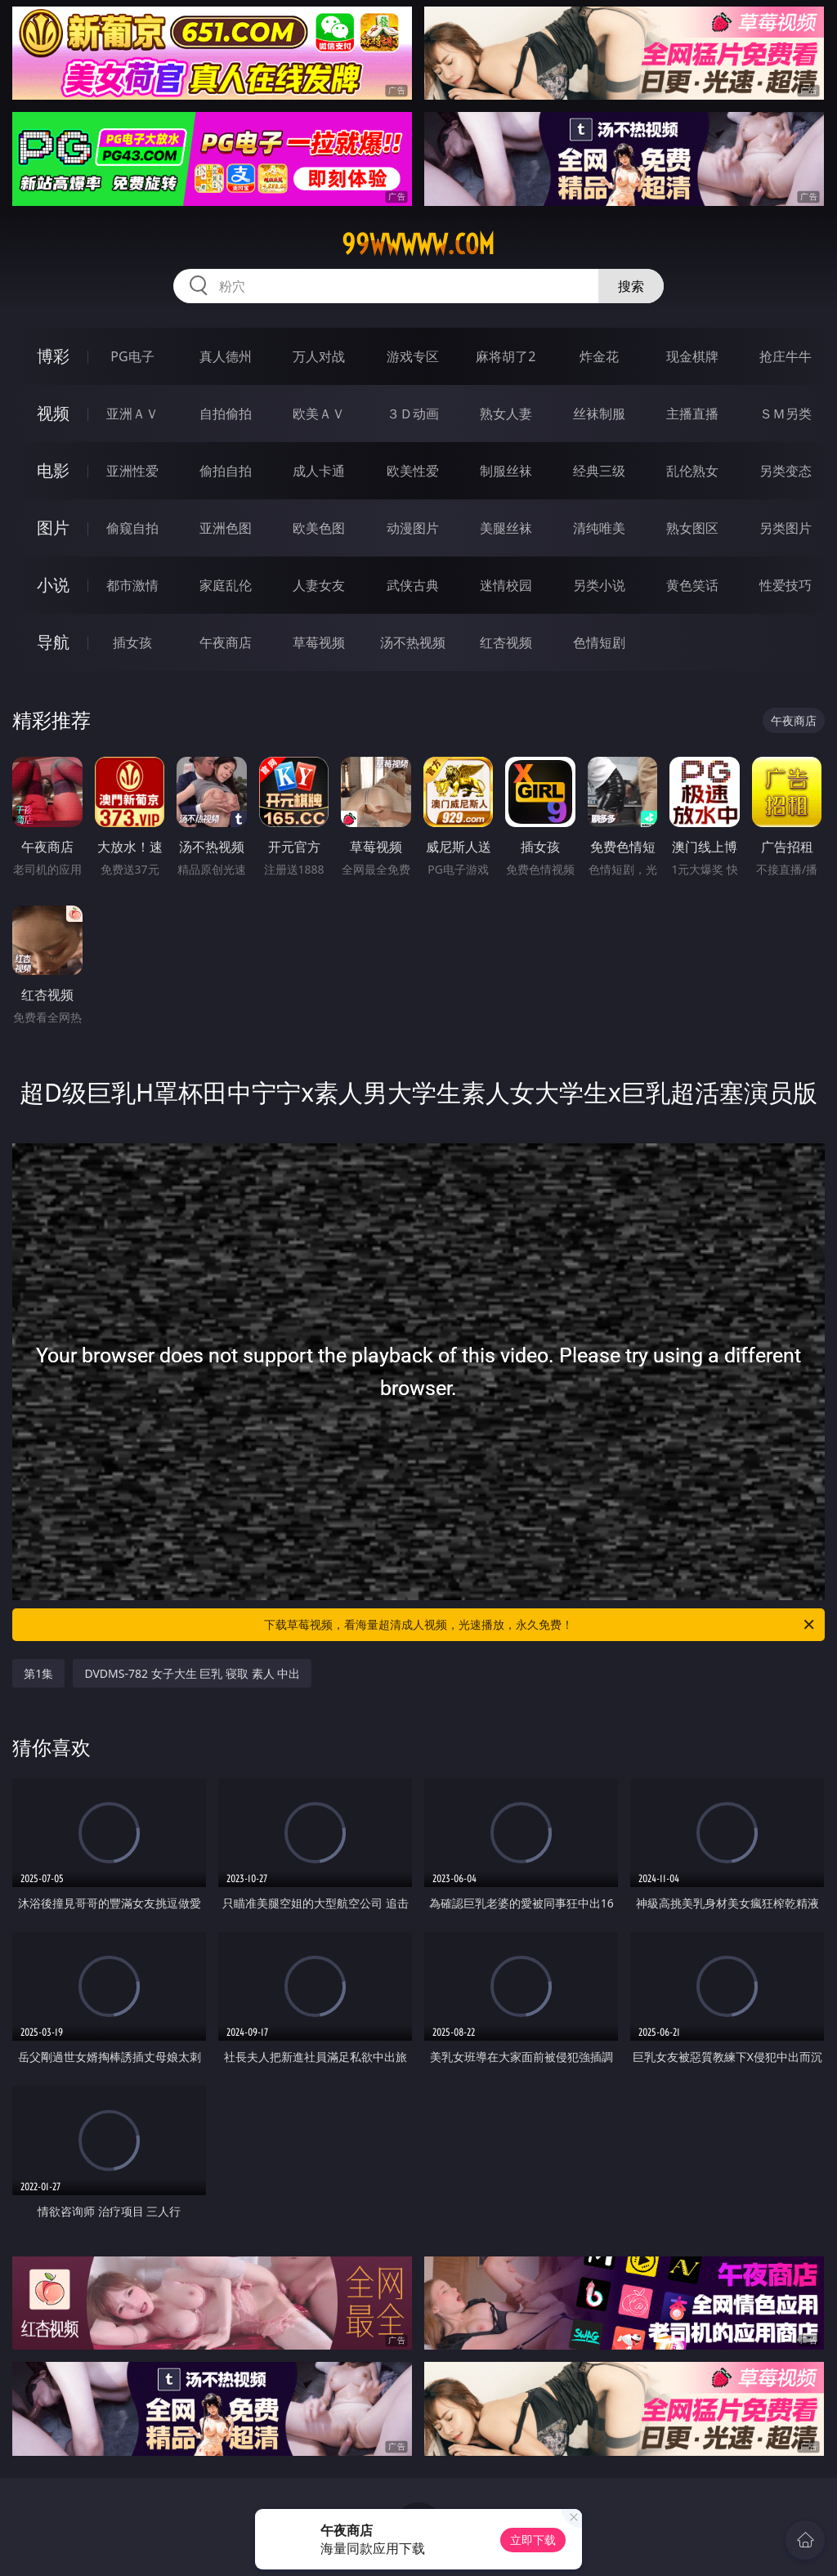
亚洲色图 (225, 528)
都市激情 (132, 585)
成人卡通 (319, 471)
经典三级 (599, 471)
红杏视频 (506, 642)
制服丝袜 (506, 471)
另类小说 (599, 585)
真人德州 (225, 356)
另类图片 (785, 528)
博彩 (53, 356)
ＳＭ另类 (785, 414)
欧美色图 (319, 528)
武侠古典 (413, 585)
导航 (53, 642)
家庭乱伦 (225, 585)
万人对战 (319, 356)
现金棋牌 (692, 356)
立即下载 (533, 2539)
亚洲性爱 (132, 471)
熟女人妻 (506, 414)
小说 (53, 585)
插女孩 (132, 642)
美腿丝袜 (506, 528)
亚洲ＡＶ (132, 414)
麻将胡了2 (505, 356)
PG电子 (132, 356)
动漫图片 (413, 528)
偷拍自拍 (225, 471)
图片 (53, 528)
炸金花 (599, 356)
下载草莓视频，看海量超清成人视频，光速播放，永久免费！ (540, 1625)
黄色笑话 (692, 585)
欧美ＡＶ (319, 414)
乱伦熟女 (692, 471)
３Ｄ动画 (413, 414)
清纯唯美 (599, 528)
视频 (53, 413)
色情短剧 (599, 642)
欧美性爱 (413, 471)
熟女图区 (692, 528)
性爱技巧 (785, 585)
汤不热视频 (412, 642)
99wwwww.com (418, 244)
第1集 (38, 1673)
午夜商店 (225, 642)
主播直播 (692, 414)
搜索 (631, 286)
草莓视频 (319, 642)
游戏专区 (413, 356)
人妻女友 (319, 585)
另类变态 (785, 471)
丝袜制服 (599, 414)
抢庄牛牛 (785, 356)
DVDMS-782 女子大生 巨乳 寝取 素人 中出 (192, 1673)
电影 (53, 470)
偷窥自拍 (132, 528)
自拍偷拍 (225, 414)
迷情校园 (506, 585)
